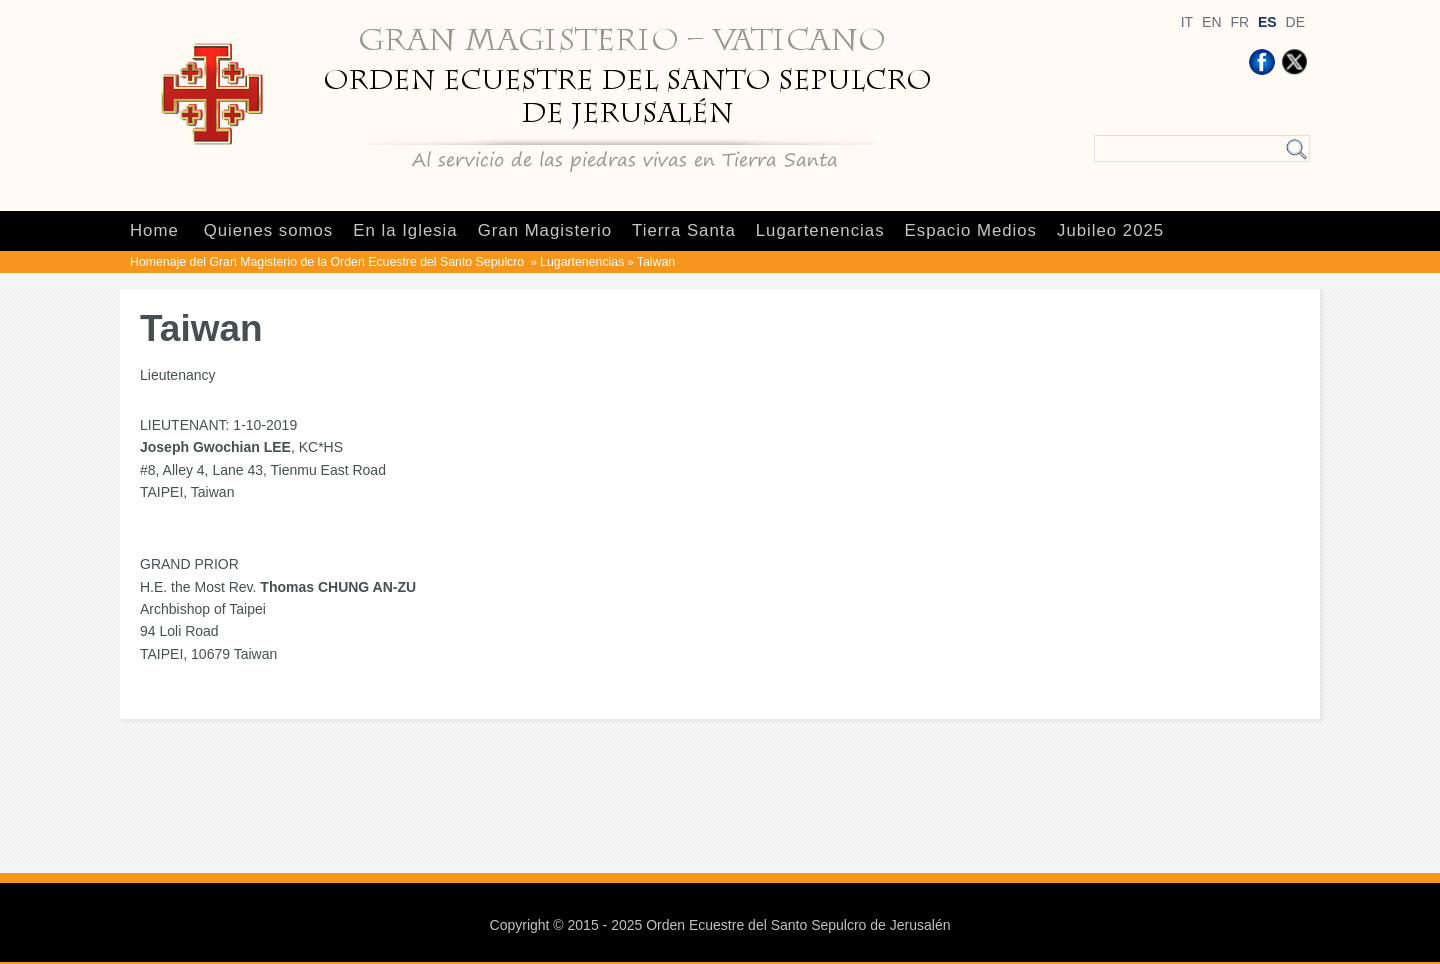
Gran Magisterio (545, 230)
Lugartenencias (820, 230)
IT (1187, 22)
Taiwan (656, 262)
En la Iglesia (405, 230)
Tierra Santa (684, 230)
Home (154, 230)
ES (1267, 22)
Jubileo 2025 (1110, 230)
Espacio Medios (971, 230)
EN (1211, 22)
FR (1239, 22)
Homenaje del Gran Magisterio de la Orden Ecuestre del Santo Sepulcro (329, 262)
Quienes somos (269, 230)
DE (1295, 22)
